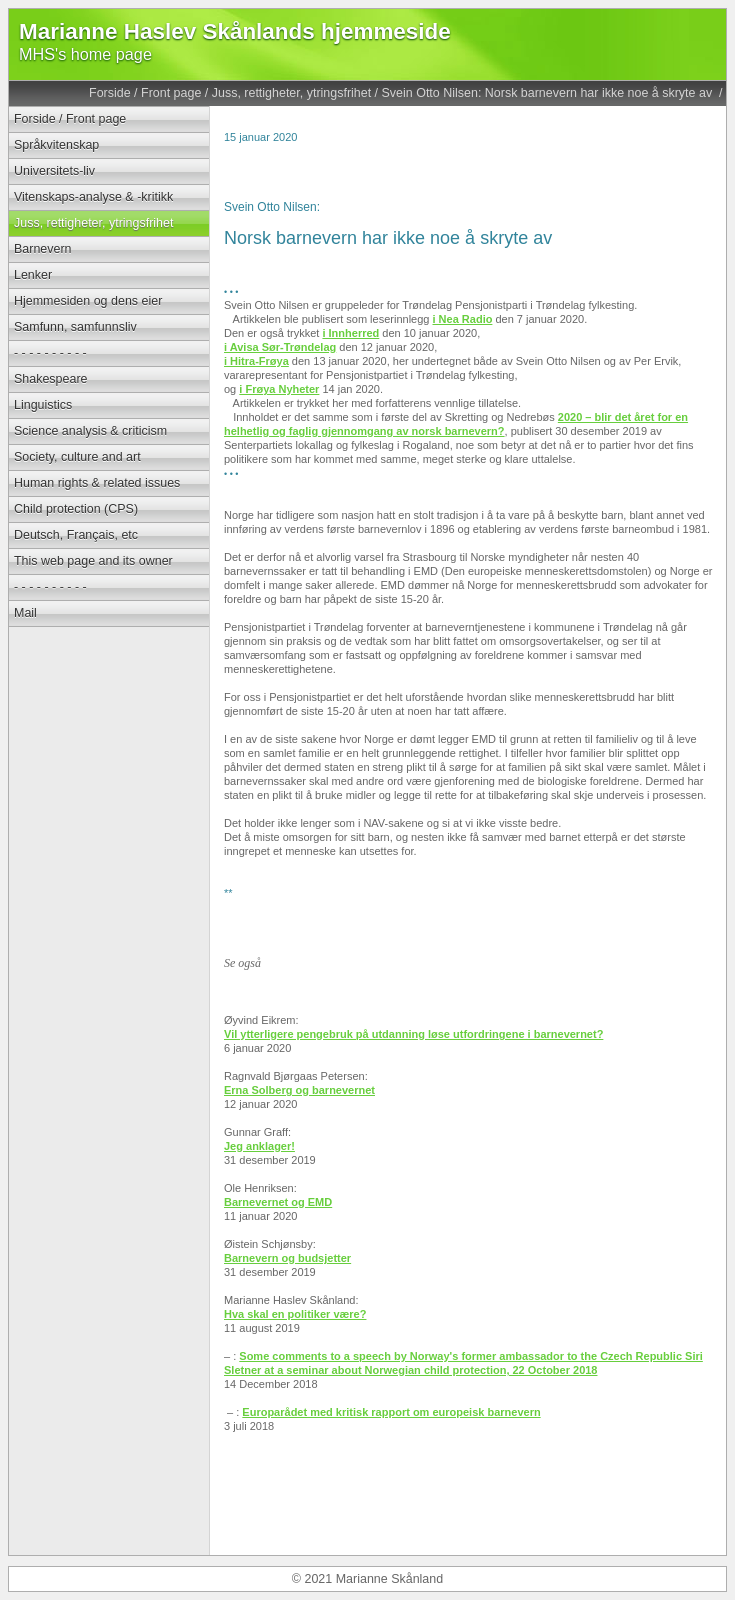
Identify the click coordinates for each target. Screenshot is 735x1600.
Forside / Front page (145, 93)
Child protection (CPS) (76, 509)
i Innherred (350, 333)
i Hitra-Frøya (256, 361)
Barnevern (43, 249)
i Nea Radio (463, 319)
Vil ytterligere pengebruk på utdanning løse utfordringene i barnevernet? (413, 1034)
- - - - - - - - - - (50, 353)
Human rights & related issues (97, 483)
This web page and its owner (93, 561)
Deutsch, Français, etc (76, 535)
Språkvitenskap (56, 145)
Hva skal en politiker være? (295, 1314)
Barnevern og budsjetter (287, 1258)
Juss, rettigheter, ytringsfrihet (291, 93)
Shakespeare (50, 379)
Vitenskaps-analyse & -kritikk (93, 197)
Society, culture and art (77, 457)
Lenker (33, 275)
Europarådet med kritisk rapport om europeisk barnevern (391, 1412)
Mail (25, 613)
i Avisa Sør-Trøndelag (280, 347)
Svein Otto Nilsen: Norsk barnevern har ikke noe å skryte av (549, 93)
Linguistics (43, 405)
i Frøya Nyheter (279, 389)
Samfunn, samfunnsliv (75, 327)
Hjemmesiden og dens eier (88, 301)
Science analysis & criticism (90, 431)
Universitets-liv (54, 171)
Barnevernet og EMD (278, 1202)
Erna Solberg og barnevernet (299, 1090)
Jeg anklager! (259, 1146)
